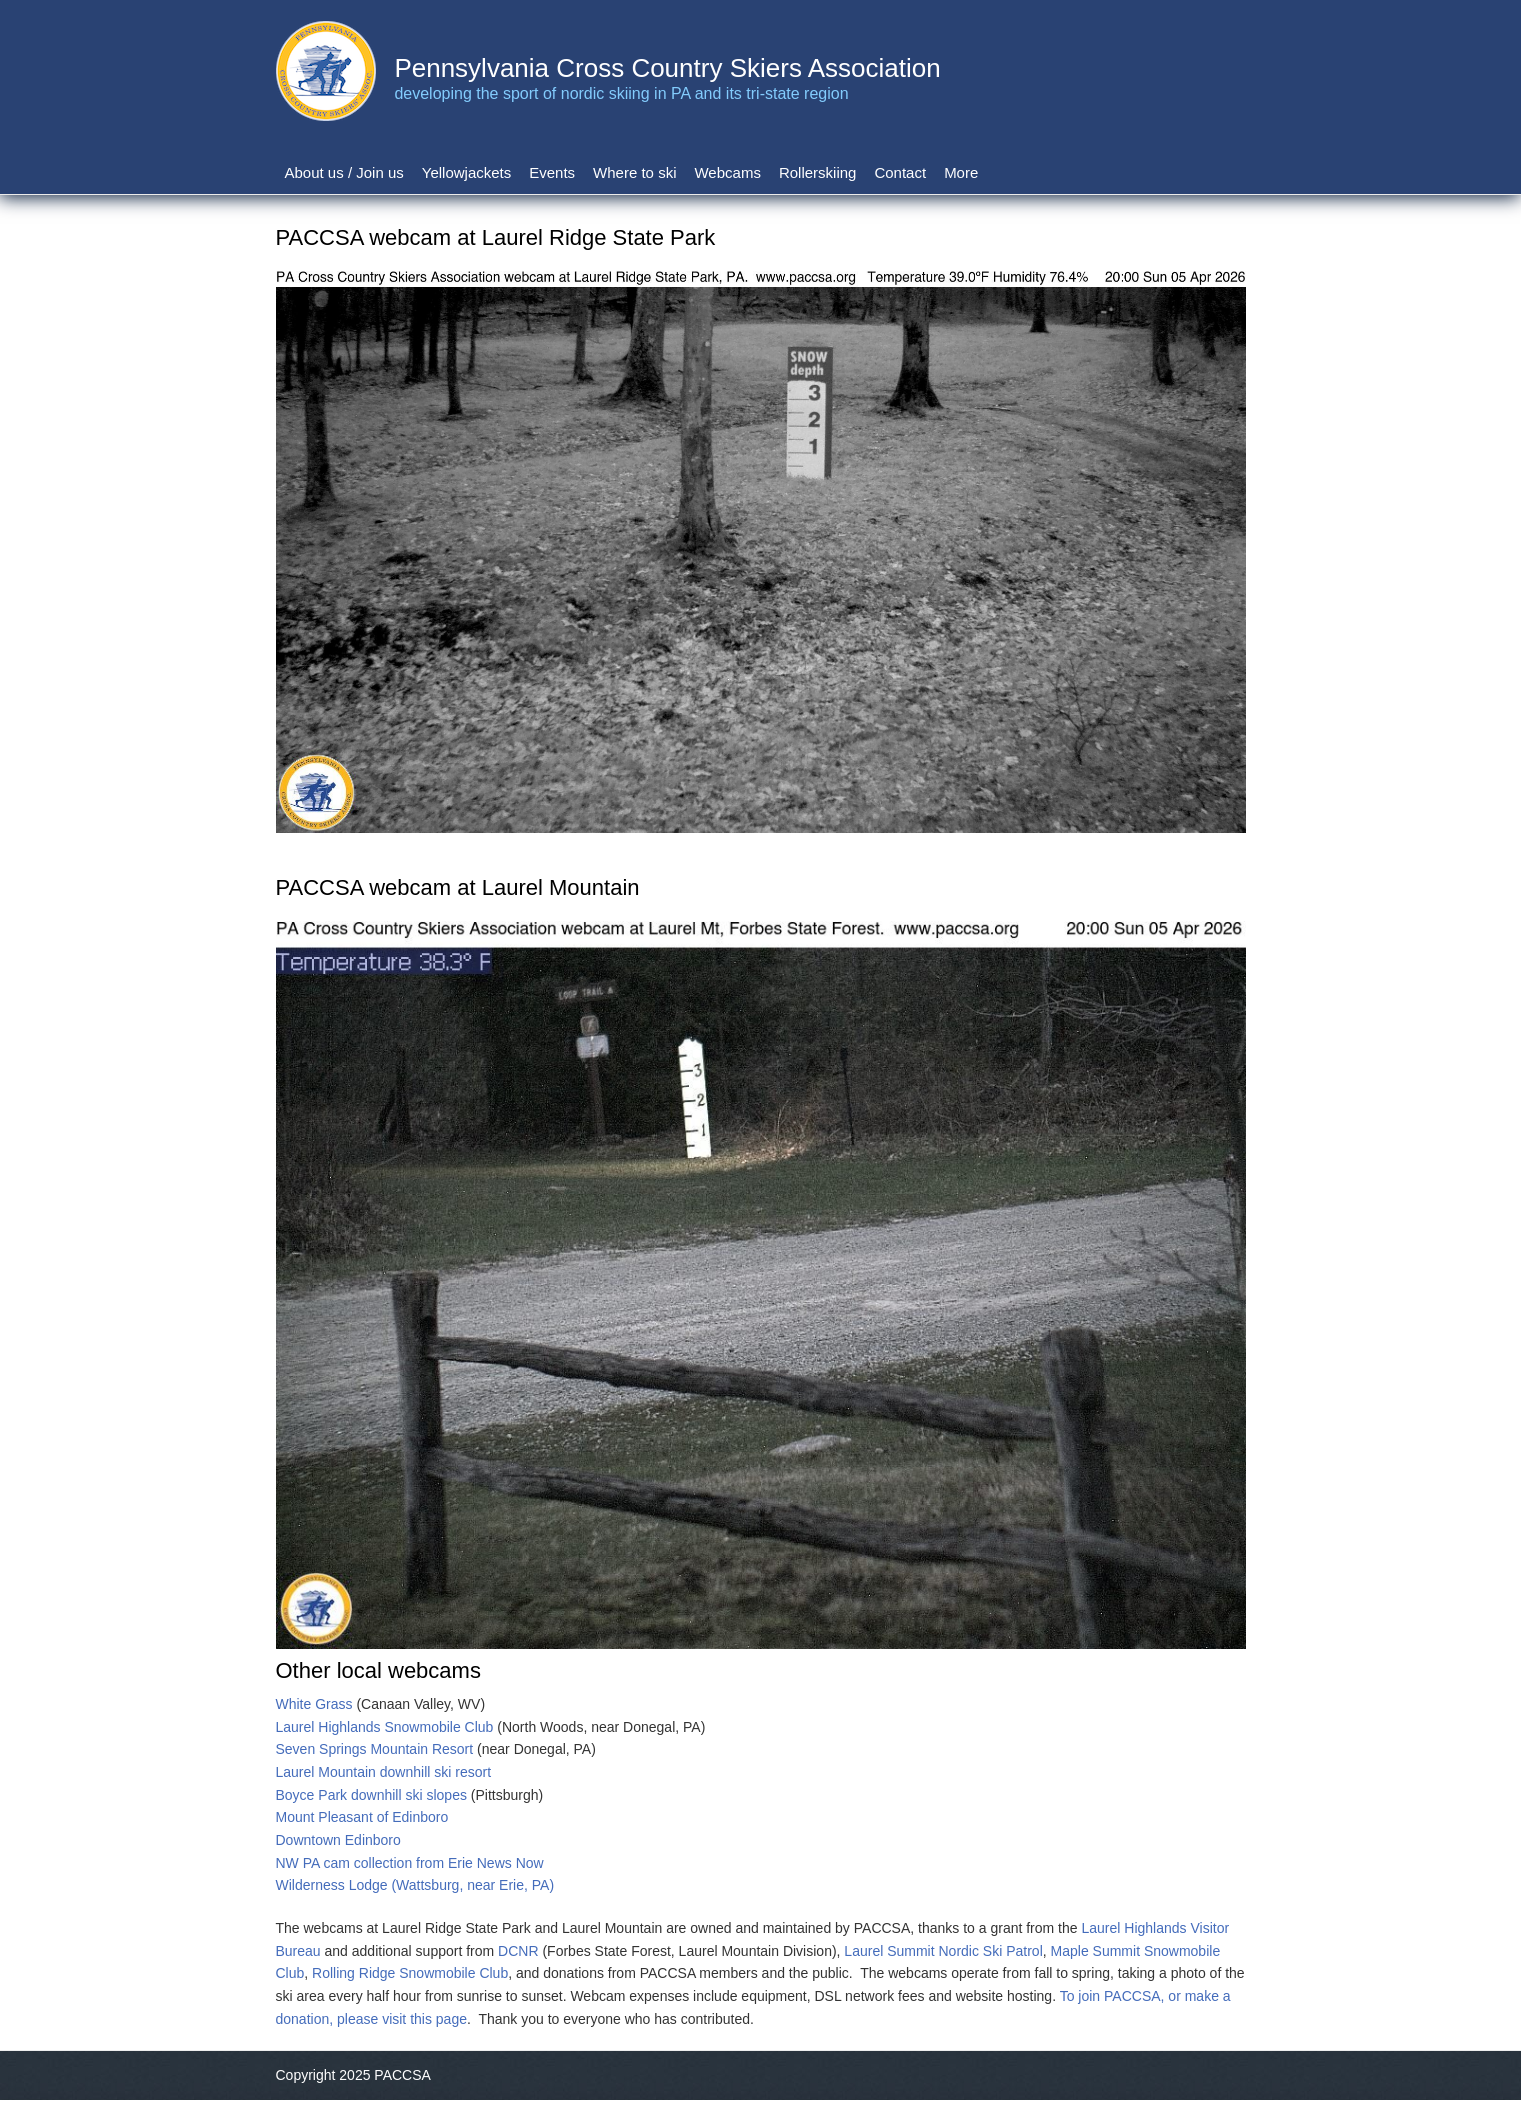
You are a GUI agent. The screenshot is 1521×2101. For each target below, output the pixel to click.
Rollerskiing (818, 172)
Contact (900, 172)
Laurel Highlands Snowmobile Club (385, 1727)
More (961, 172)
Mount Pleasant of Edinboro (362, 1817)
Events (552, 172)
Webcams (727, 172)
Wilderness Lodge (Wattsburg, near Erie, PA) (415, 1885)
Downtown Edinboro (338, 1840)
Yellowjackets (467, 172)
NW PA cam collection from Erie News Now (410, 1863)
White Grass (314, 1704)
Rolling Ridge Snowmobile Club (410, 1973)
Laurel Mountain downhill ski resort (384, 1772)
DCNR (518, 1951)
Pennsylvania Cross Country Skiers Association (667, 68)
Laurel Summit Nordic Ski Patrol (943, 1951)
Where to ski (634, 172)
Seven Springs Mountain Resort (375, 1749)
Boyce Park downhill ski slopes (371, 1795)
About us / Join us (344, 172)
